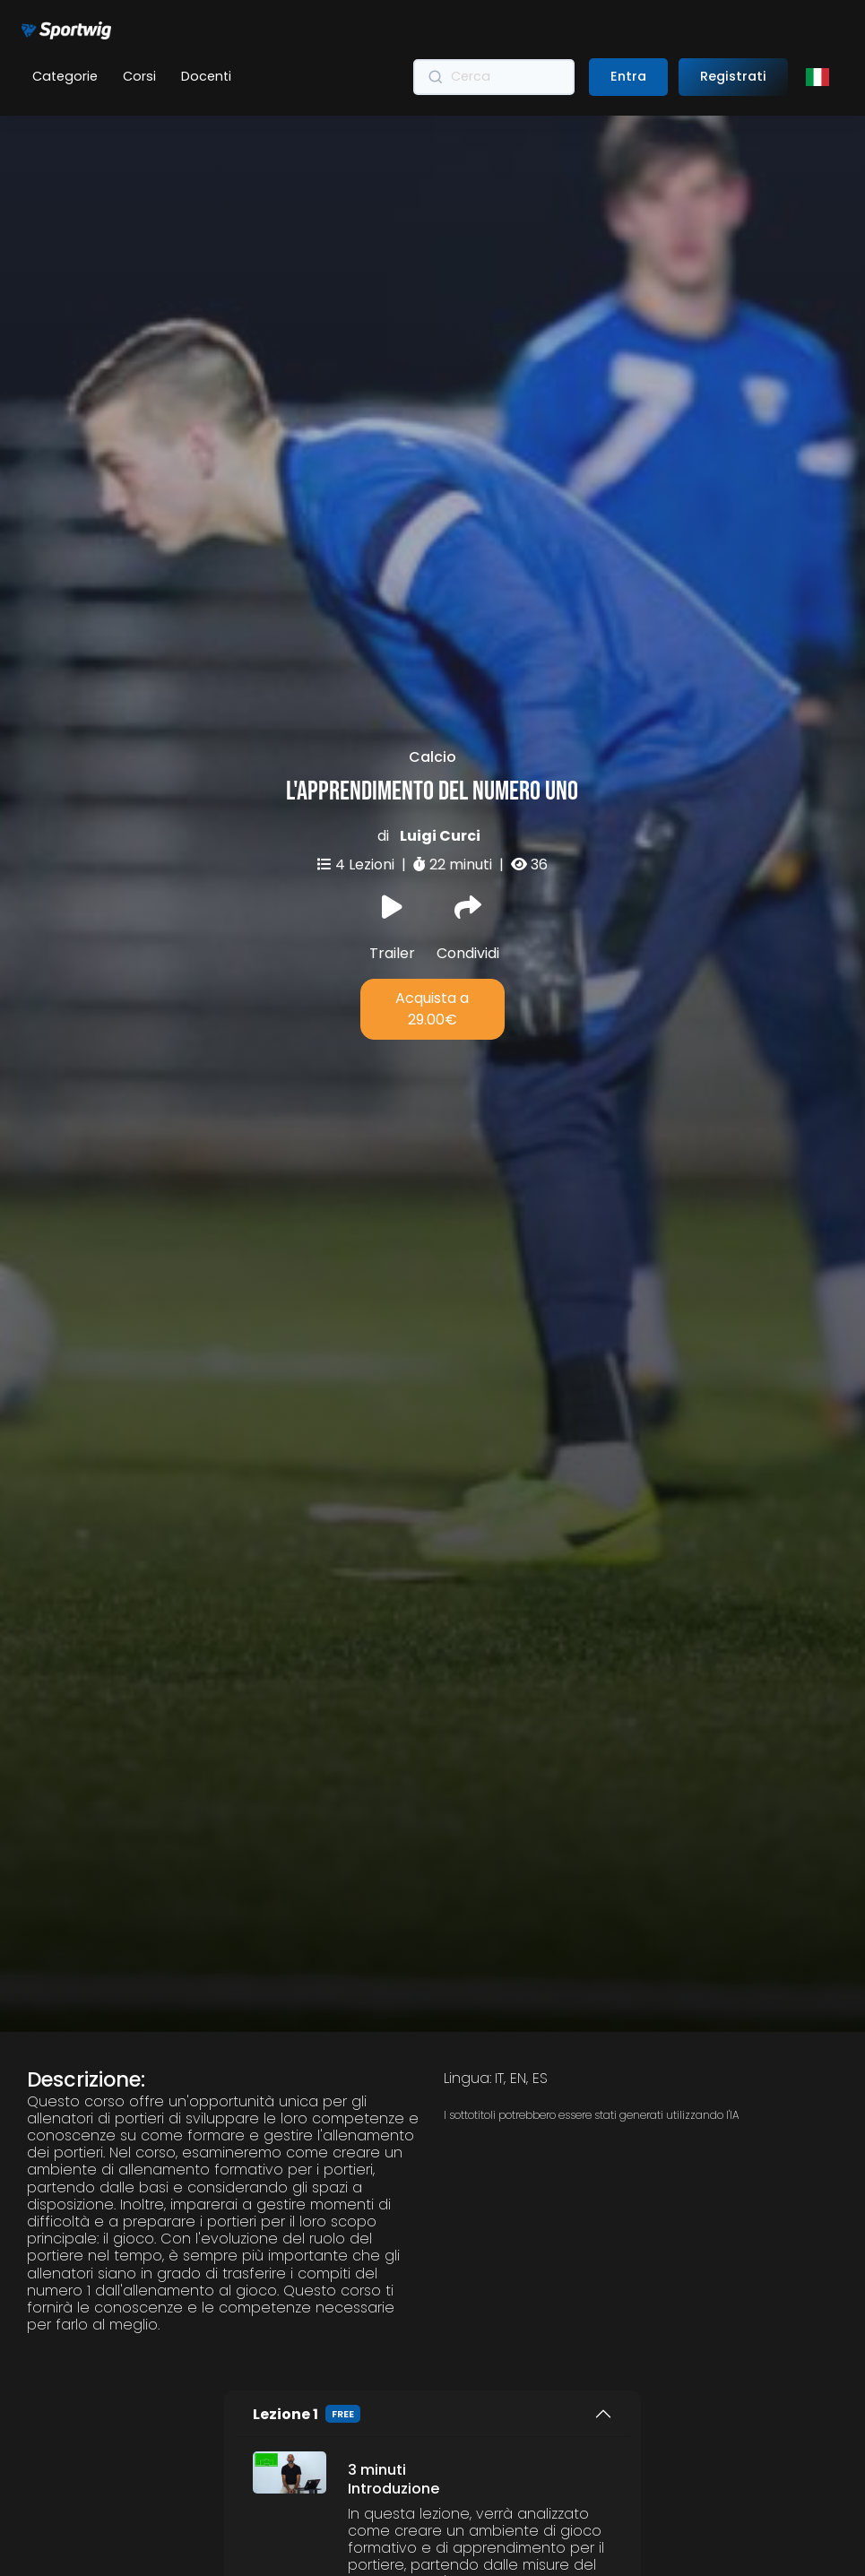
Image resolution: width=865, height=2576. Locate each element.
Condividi (468, 865)
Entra (628, 76)
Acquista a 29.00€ (432, 945)
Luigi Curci (440, 772)
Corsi (139, 76)
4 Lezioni (366, 801)
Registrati (733, 76)
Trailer (392, 865)
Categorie (65, 76)
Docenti (206, 76)
